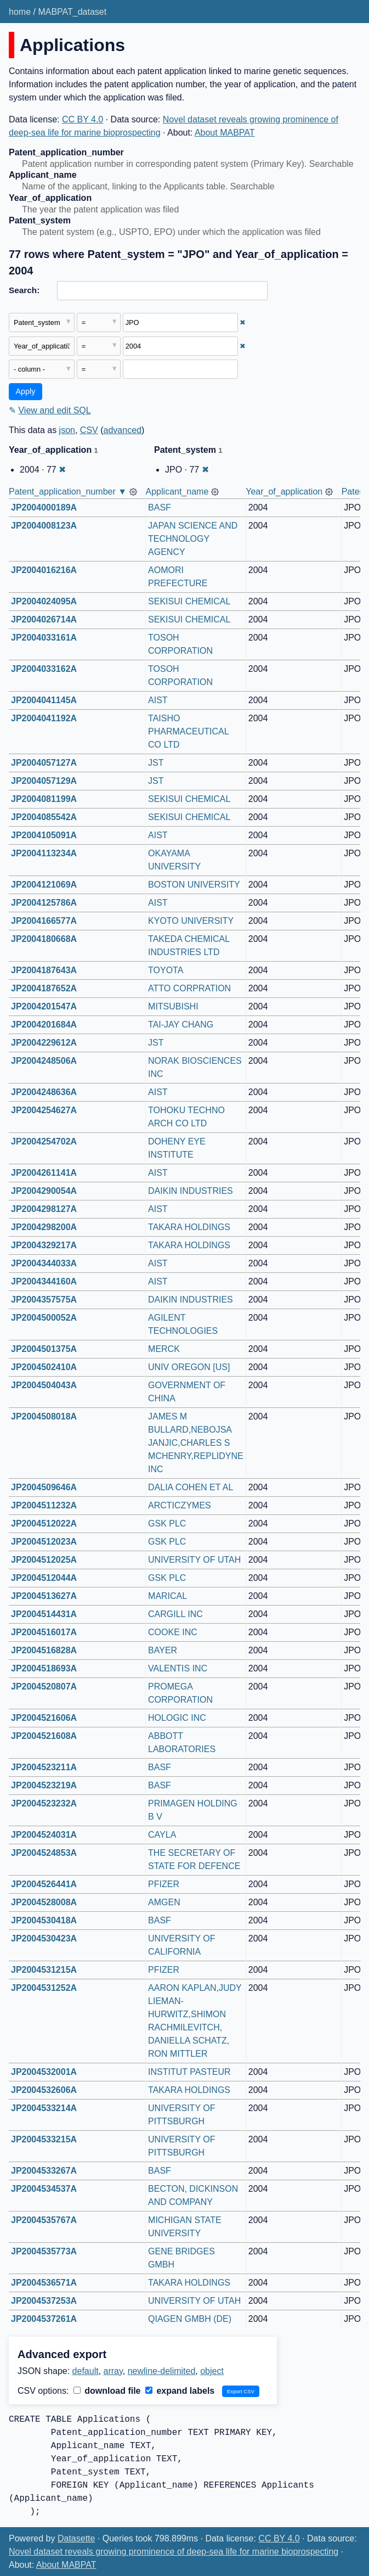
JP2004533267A (44, 2170)
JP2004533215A (44, 2139)
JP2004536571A (44, 2282)
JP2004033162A (44, 669)
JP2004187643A (44, 970)
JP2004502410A (44, 1367)
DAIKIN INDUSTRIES (190, 1191)
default (85, 2371)
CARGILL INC (175, 1614)
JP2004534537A (44, 2188)
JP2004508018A (44, 1416)
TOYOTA (165, 970)
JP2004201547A (44, 1006)
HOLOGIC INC (177, 1717)
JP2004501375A (44, 1349)
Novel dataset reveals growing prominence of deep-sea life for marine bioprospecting (173, 2551)
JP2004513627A (44, 1596)
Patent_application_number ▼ (68, 491)
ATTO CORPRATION (189, 988)
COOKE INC (172, 1632)
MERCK (164, 1349)
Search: (24, 290)
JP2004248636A (44, 1092)
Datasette (76, 2538)
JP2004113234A (44, 853)
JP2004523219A (44, 1785)
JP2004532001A (44, 2071)
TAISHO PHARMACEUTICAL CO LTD (189, 731)
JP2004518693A (44, 1668)
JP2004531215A (44, 1969)
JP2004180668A (44, 939)
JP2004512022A (44, 1523)
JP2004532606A (44, 2090)
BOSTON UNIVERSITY (194, 884)
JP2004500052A (44, 1317)
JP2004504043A (44, 1385)
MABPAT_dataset (72, 11)
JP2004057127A (44, 762)
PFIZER (163, 1884)
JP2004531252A (44, 1988)
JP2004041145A (44, 700)
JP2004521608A (44, 1736)
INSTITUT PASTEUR (189, 2071)
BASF (159, 507)
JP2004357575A (44, 1299)
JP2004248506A (44, 1060)
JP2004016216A (44, 570)
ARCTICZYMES (179, 1505)
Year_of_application (284, 491)
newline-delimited (162, 2371)
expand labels (179, 2390)
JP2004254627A (44, 1110)
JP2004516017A (44, 1632)
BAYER (162, 1650)
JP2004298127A (44, 1209)
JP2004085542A (44, 817)
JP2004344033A (44, 1263)
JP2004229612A (44, 1042)
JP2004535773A (44, 2251)
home (20, 11)
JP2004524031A (44, 1834)
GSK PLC (167, 1523)
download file (107, 2390)
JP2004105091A (44, 835)
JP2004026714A (44, 619)
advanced (122, 430)
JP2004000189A (44, 507)
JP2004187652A (44, 988)
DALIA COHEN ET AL (190, 1487)
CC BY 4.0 (82, 119)
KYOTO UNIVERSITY (191, 920)
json (67, 430)
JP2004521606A (44, 1717)
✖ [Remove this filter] (243, 322)
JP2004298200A (44, 1227)
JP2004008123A (44, 525)
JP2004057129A (44, 780)
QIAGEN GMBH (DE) (189, 2319)
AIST (158, 700)
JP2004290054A (44, 1191)
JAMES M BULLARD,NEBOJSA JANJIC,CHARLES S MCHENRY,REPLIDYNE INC (197, 1443)
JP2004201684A (44, 1024)
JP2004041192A (44, 718)
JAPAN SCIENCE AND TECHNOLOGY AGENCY (194, 539)
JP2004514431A (44, 1614)
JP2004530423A (44, 1938)
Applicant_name (177, 491)
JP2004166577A (44, 920)
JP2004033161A (44, 637)
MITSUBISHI (173, 1006)
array (113, 2371)
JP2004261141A (44, 1172)
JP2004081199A (44, 799)
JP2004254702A (44, 1141)
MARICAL (167, 1596)
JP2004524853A (44, 1852)
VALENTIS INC (177, 1668)
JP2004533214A (44, 2108)
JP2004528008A (44, 1902)
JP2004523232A (44, 1803)
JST (155, 762)
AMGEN (164, 1902)
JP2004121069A (44, 884)
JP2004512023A (44, 1541)
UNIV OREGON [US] (189, 1367)
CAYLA (162, 1834)
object (212, 2371)
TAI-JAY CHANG (180, 1024)
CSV (89, 430)
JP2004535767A (44, 2220)
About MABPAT (225, 132)
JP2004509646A (44, 1487)
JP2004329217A (44, 1245)
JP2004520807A (44, 1686)
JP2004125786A (44, 902)
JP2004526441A (44, 1884)
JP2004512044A (44, 1577)
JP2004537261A (44, 2319)
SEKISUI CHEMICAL (189, 601)
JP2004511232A (44, 1505)
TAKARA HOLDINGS (189, 1227)
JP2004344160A (44, 1281)
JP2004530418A (44, 1920)
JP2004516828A (44, 1650)
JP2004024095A (44, 601)
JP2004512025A (44, 1559)
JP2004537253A (44, 2300)
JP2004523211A (44, 1767)
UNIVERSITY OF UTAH (194, 1559)
